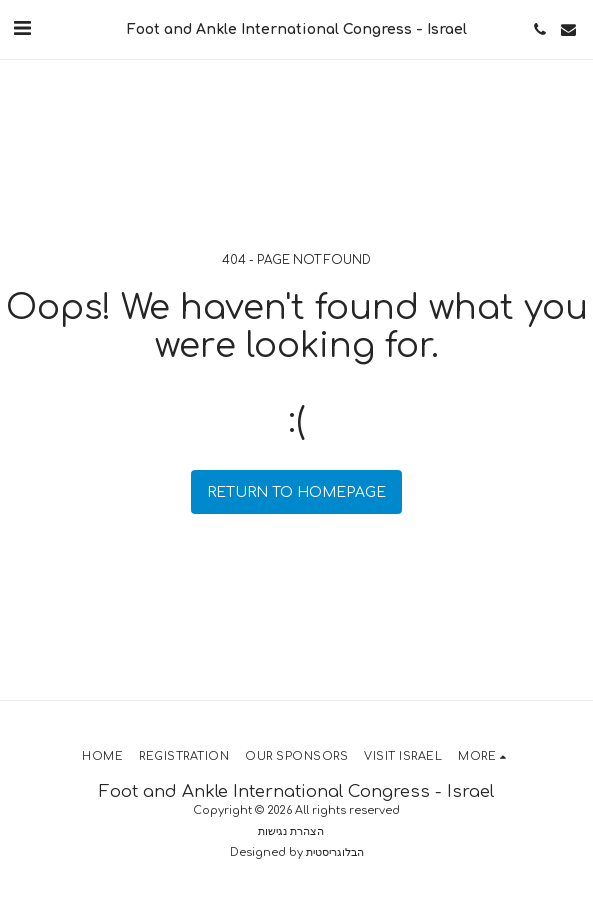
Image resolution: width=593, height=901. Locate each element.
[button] (22, 28)
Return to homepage (296, 492)
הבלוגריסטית (335, 852)
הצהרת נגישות (291, 831)
